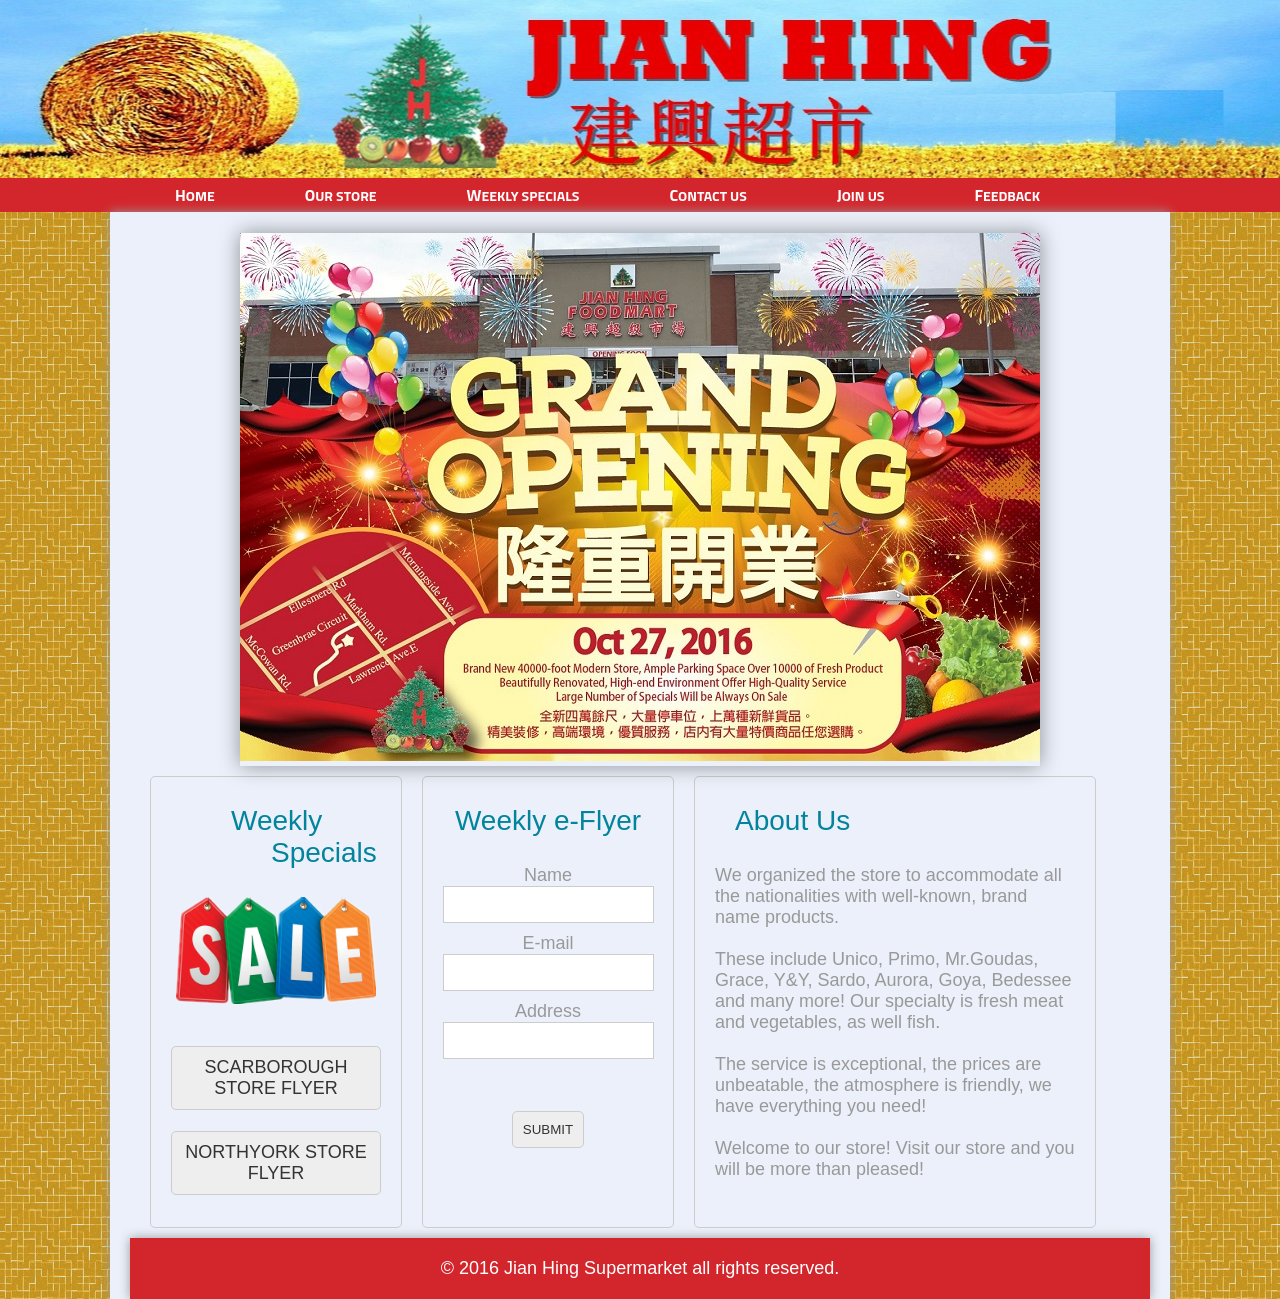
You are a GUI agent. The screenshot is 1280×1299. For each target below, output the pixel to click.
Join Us (861, 195)
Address (548, 1011)
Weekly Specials (523, 195)
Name (548, 875)
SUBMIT (548, 1129)
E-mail (547, 943)
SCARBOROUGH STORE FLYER (275, 1077)
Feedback (1007, 195)
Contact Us (708, 195)
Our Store (341, 195)
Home (195, 195)
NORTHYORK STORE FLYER (275, 1162)
